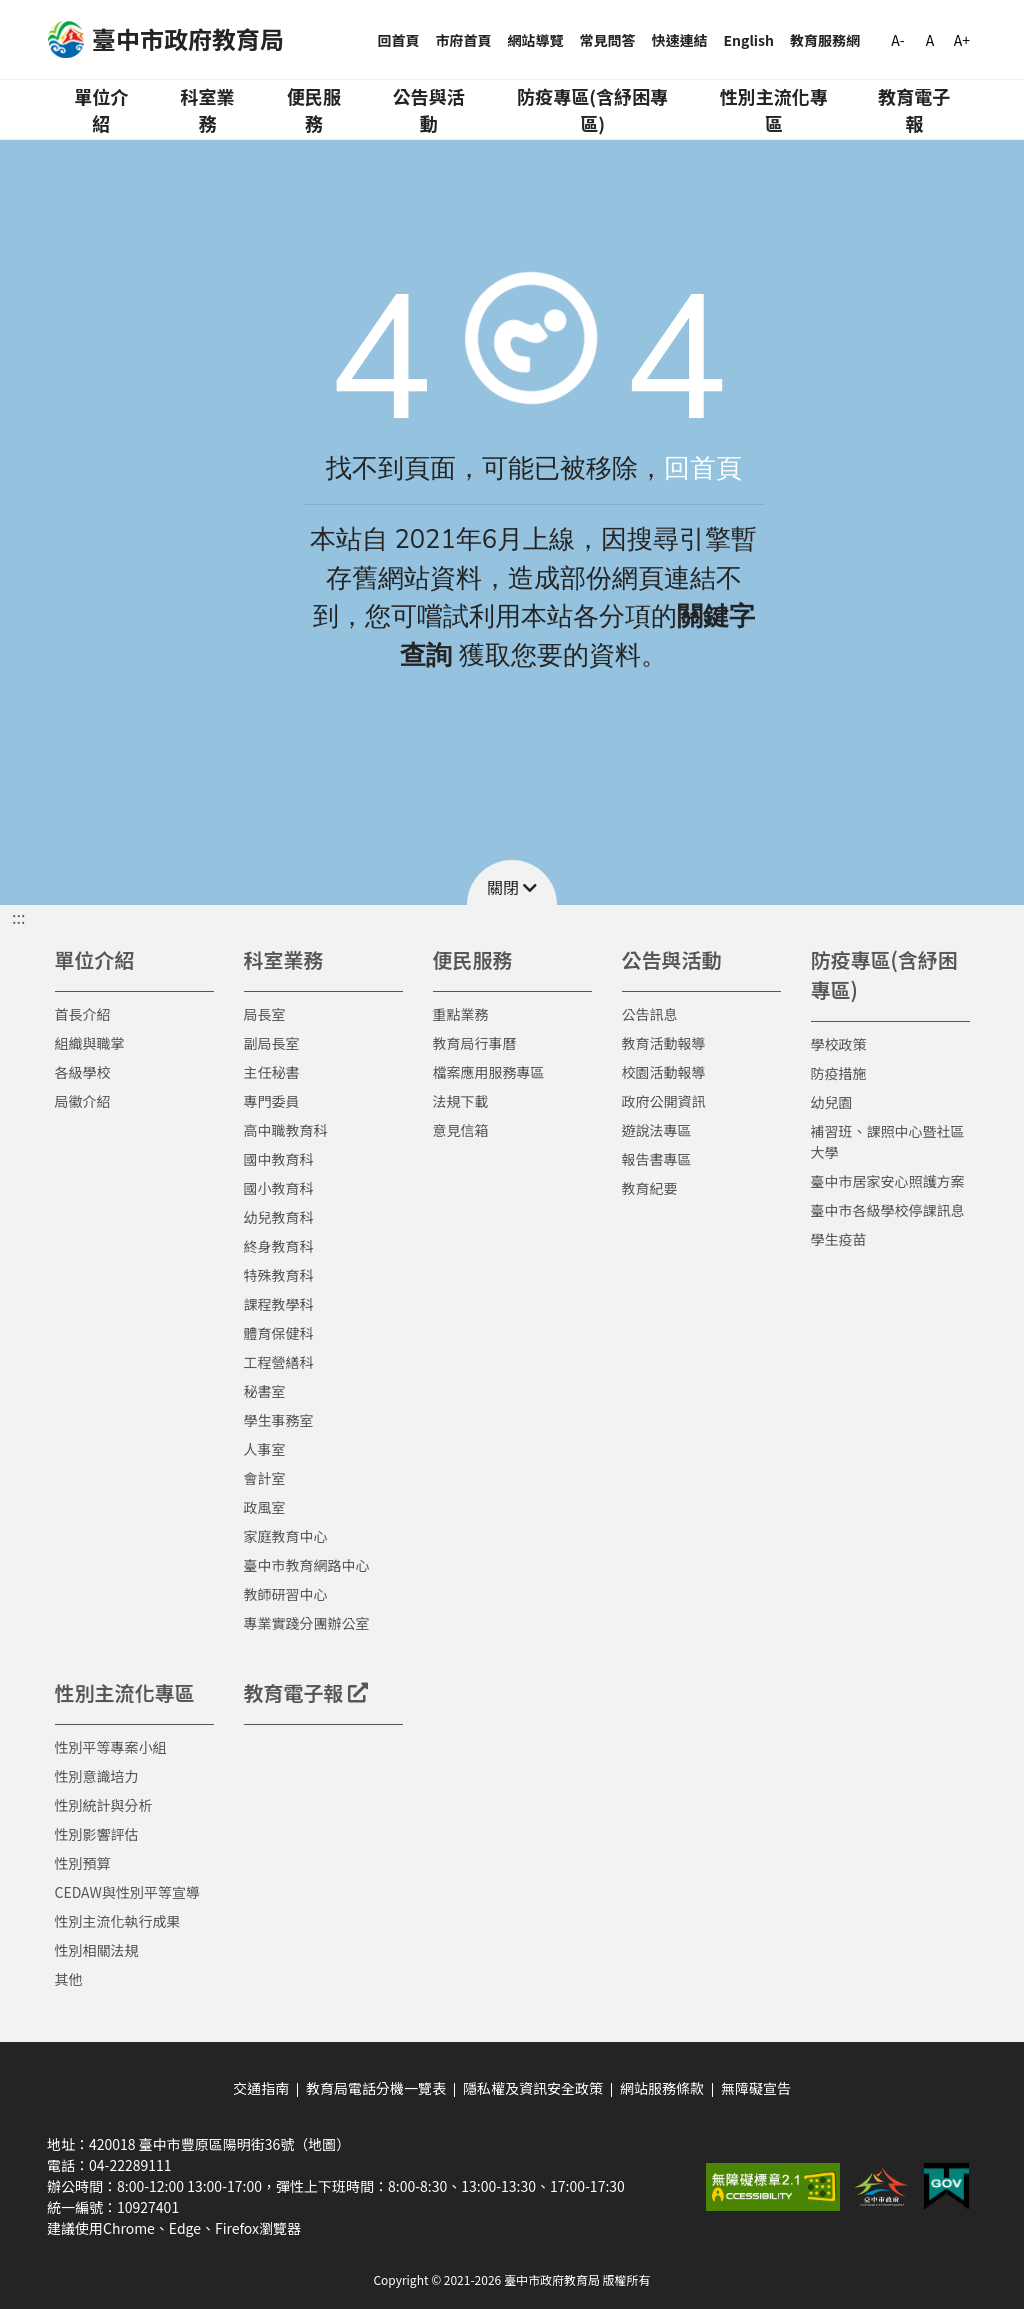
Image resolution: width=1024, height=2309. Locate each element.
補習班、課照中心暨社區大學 (888, 1141)
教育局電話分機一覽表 (376, 2088)
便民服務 (314, 109)
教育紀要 (650, 1188)
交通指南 (261, 2088)
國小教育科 (279, 1188)
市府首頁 (464, 40)
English (749, 40)
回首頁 (399, 40)
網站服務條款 (662, 2088)
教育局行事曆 (475, 1043)
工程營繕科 (279, 1362)
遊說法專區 (657, 1130)
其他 (69, 1979)
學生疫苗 (839, 1239)
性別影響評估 (97, 1834)
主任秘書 (272, 1072)
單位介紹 (101, 109)
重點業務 (461, 1014)
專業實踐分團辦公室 (307, 1623)
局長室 (265, 1014)
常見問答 (608, 40)
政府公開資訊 (664, 1101)
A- (897, 40)
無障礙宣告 (756, 2088)
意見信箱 (461, 1130)
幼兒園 (832, 1102)
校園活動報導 (664, 1072)
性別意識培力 (97, 1776)
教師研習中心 (286, 1594)
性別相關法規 (97, 1950)
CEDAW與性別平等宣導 (127, 1892)
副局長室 (272, 1043)
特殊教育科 (279, 1275)
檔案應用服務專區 (489, 1072)
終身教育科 (279, 1246)
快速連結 (680, 40)
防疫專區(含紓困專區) (592, 109)
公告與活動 (429, 109)
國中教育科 (279, 1159)
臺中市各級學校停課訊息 (888, 1210)
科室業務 (207, 109)
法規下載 (461, 1101)
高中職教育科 (286, 1130)
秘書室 (265, 1391)
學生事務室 (279, 1420)
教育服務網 (825, 40)
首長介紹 (83, 1014)
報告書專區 (657, 1159)
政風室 (265, 1507)
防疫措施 (839, 1073)
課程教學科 (279, 1304)
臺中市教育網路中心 (307, 1565)
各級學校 (83, 1072)
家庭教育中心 (286, 1536)
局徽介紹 (83, 1101)
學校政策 (839, 1044)
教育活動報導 (664, 1043)
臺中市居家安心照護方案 (888, 1181)
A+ (962, 40)
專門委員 (272, 1101)
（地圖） (322, 2144)
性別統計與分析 (104, 1805)
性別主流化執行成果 (118, 1921)
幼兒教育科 (279, 1217)
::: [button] (18, 917)
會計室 (265, 1478)
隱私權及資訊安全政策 (533, 2088)
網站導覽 (536, 40)
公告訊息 (650, 1014)
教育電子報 (914, 109)
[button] (512, 882)
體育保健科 (279, 1333)
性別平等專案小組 (111, 1747)
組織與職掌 (90, 1043)
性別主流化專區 (774, 109)
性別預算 (83, 1863)
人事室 (265, 1449)
